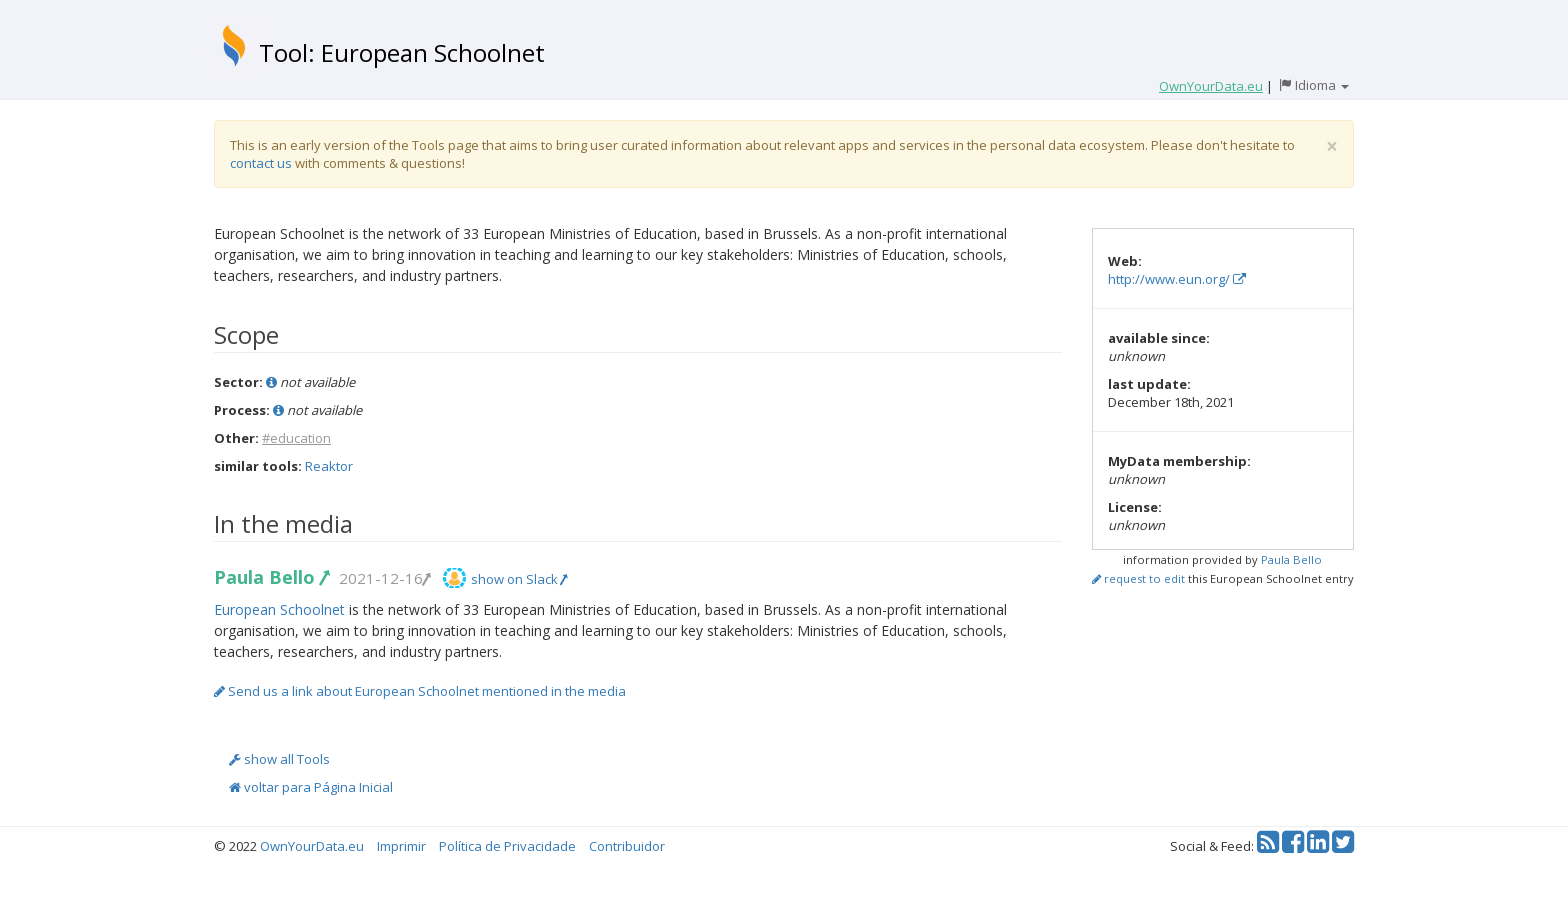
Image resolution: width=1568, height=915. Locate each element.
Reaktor (329, 466)
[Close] (1332, 146)
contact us (261, 163)
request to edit (1138, 578)
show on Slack (519, 579)
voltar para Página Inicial (311, 787)
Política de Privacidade (507, 846)
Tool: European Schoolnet (402, 52)
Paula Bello (271, 577)
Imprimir (401, 846)
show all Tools (279, 759)
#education (296, 438)
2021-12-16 (384, 578)
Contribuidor (627, 846)
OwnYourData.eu (312, 846)
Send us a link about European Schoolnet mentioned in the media (420, 691)
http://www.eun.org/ (1177, 279)
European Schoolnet (279, 609)
